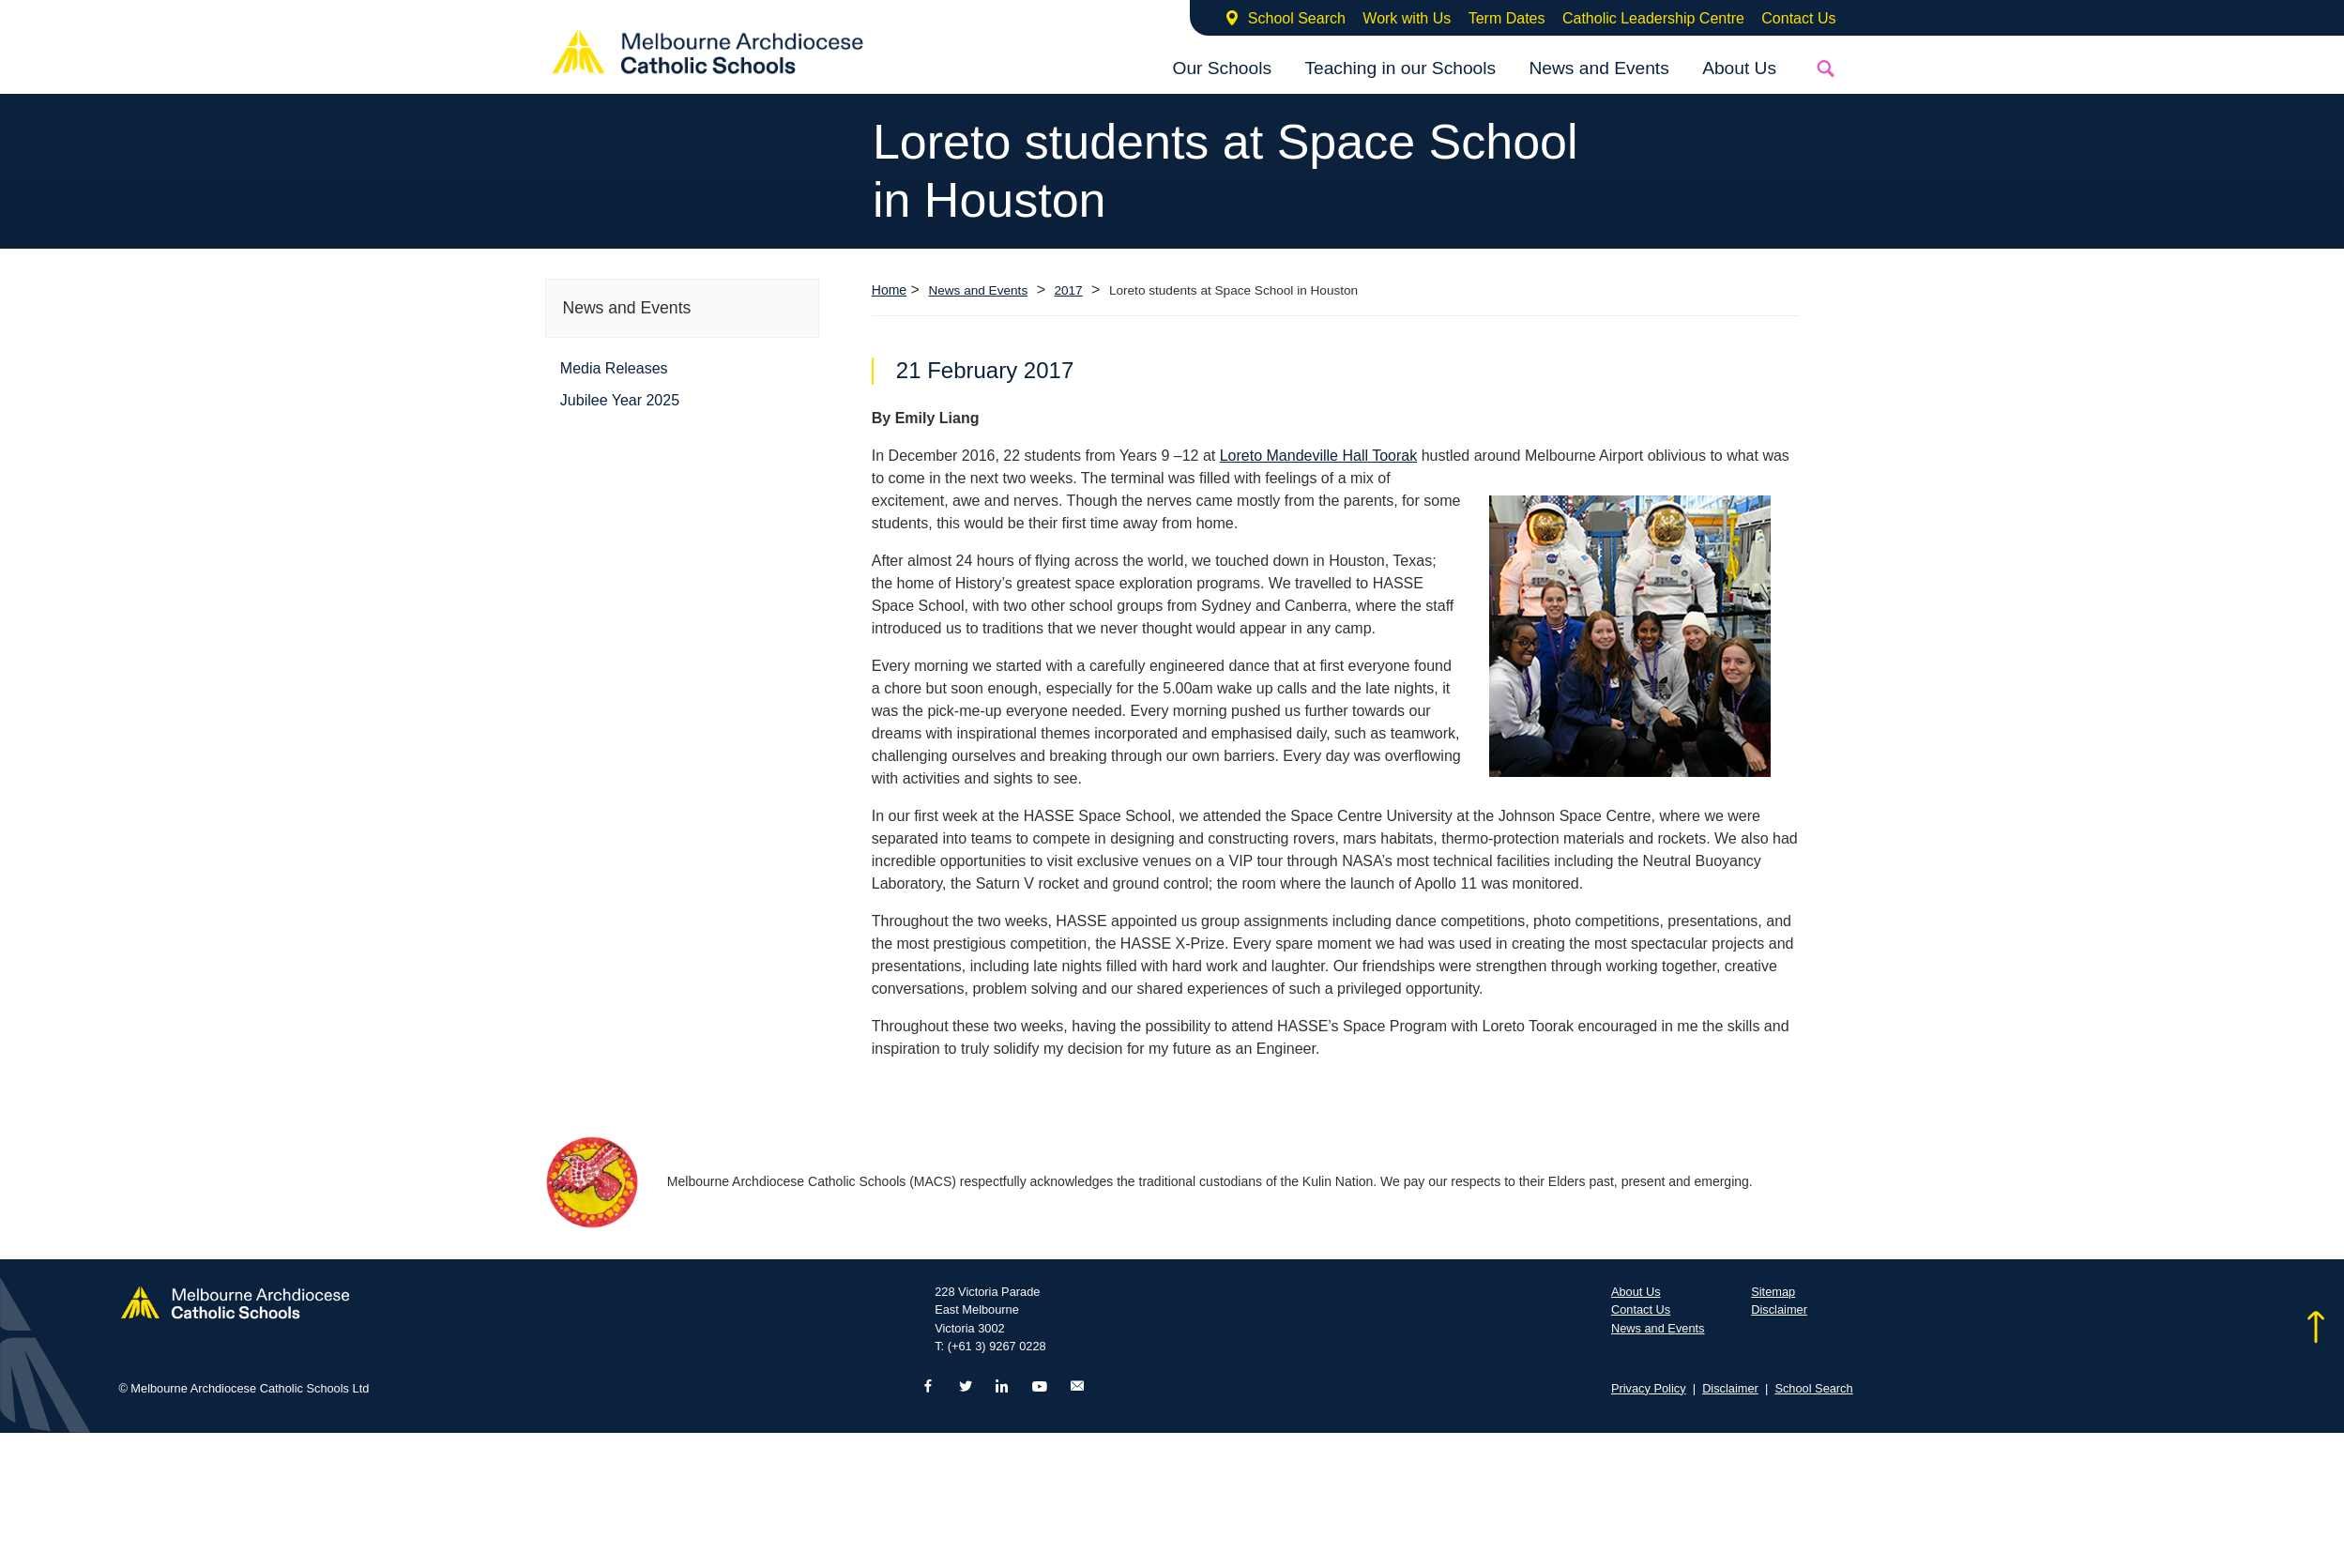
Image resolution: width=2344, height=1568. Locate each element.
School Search (1297, 18)
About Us (1739, 68)
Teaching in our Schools (1400, 68)
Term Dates (1507, 18)
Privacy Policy (1648, 1388)
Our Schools (1221, 68)
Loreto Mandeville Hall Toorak (1318, 456)
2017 (1068, 290)
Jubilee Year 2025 (619, 400)
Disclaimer (1779, 1309)
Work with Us (1406, 18)
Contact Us (1798, 18)
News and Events (1598, 68)
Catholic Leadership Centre (1653, 18)
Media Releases (614, 368)
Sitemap (1773, 1292)
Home (889, 289)
